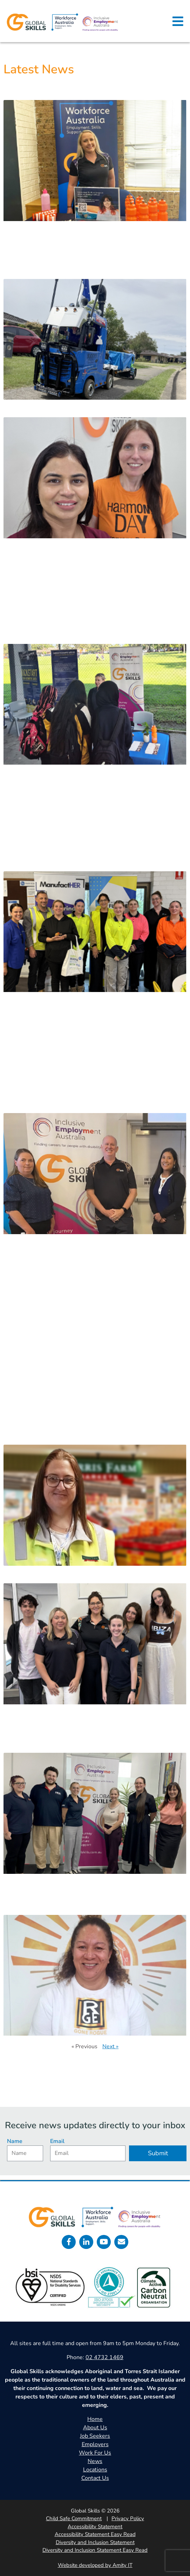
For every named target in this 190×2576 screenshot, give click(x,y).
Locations (95, 2470)
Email (57, 2141)
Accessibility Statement (95, 2526)
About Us (95, 2427)
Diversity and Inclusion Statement (95, 2542)
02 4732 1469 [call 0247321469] (104, 2357)
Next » (110, 2046)
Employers (95, 2444)
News (95, 2461)
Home (95, 2419)
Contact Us (95, 2478)
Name (14, 2141)
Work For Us (95, 2453)
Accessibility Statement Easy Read (95, 2534)
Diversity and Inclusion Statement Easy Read (95, 2550)
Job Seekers (95, 2436)
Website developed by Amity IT (95, 2565)
